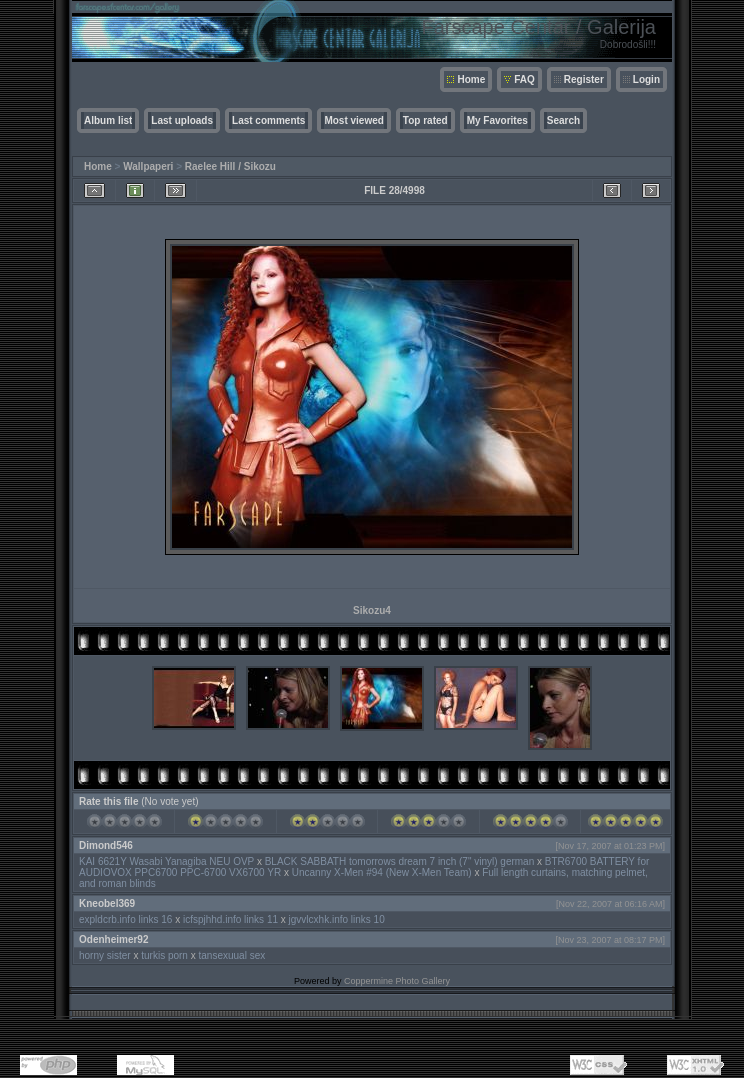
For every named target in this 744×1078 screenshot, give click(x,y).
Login (646, 79)
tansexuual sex (232, 955)
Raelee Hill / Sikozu (230, 166)
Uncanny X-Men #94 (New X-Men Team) (382, 872)
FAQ (524, 79)
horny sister (105, 955)
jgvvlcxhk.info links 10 (337, 919)
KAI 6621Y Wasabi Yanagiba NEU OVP (166, 861)
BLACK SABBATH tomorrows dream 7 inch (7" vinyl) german (401, 861)
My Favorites (497, 120)
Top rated (425, 120)
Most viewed (353, 120)
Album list (108, 120)
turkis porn (164, 955)
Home (471, 79)
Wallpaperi (148, 166)
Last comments (268, 120)
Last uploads (182, 120)
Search (563, 120)
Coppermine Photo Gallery (397, 981)
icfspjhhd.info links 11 (230, 919)
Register (584, 79)
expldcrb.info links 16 (125, 919)
